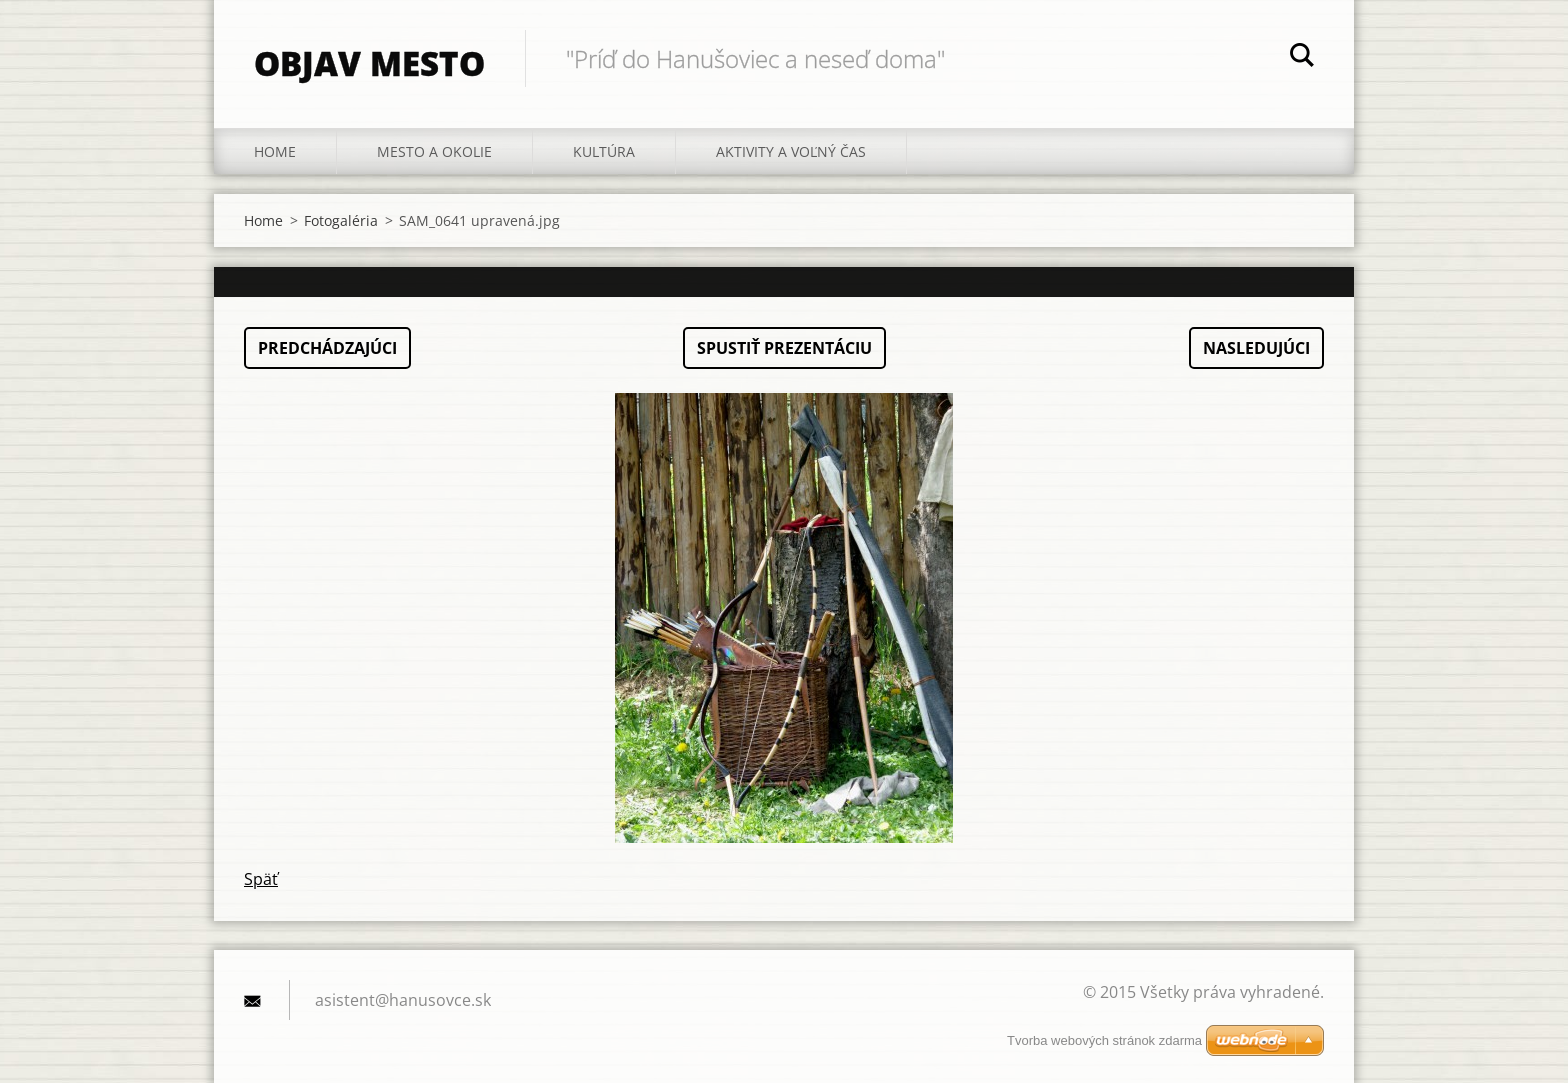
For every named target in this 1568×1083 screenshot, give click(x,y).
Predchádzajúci (327, 348)
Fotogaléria (341, 220)
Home (275, 151)
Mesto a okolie (434, 151)
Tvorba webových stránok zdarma (1104, 1040)
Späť (261, 879)
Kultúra (604, 151)
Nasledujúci (1256, 348)
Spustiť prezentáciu (784, 348)
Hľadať (1302, 58)
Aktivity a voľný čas (791, 151)
